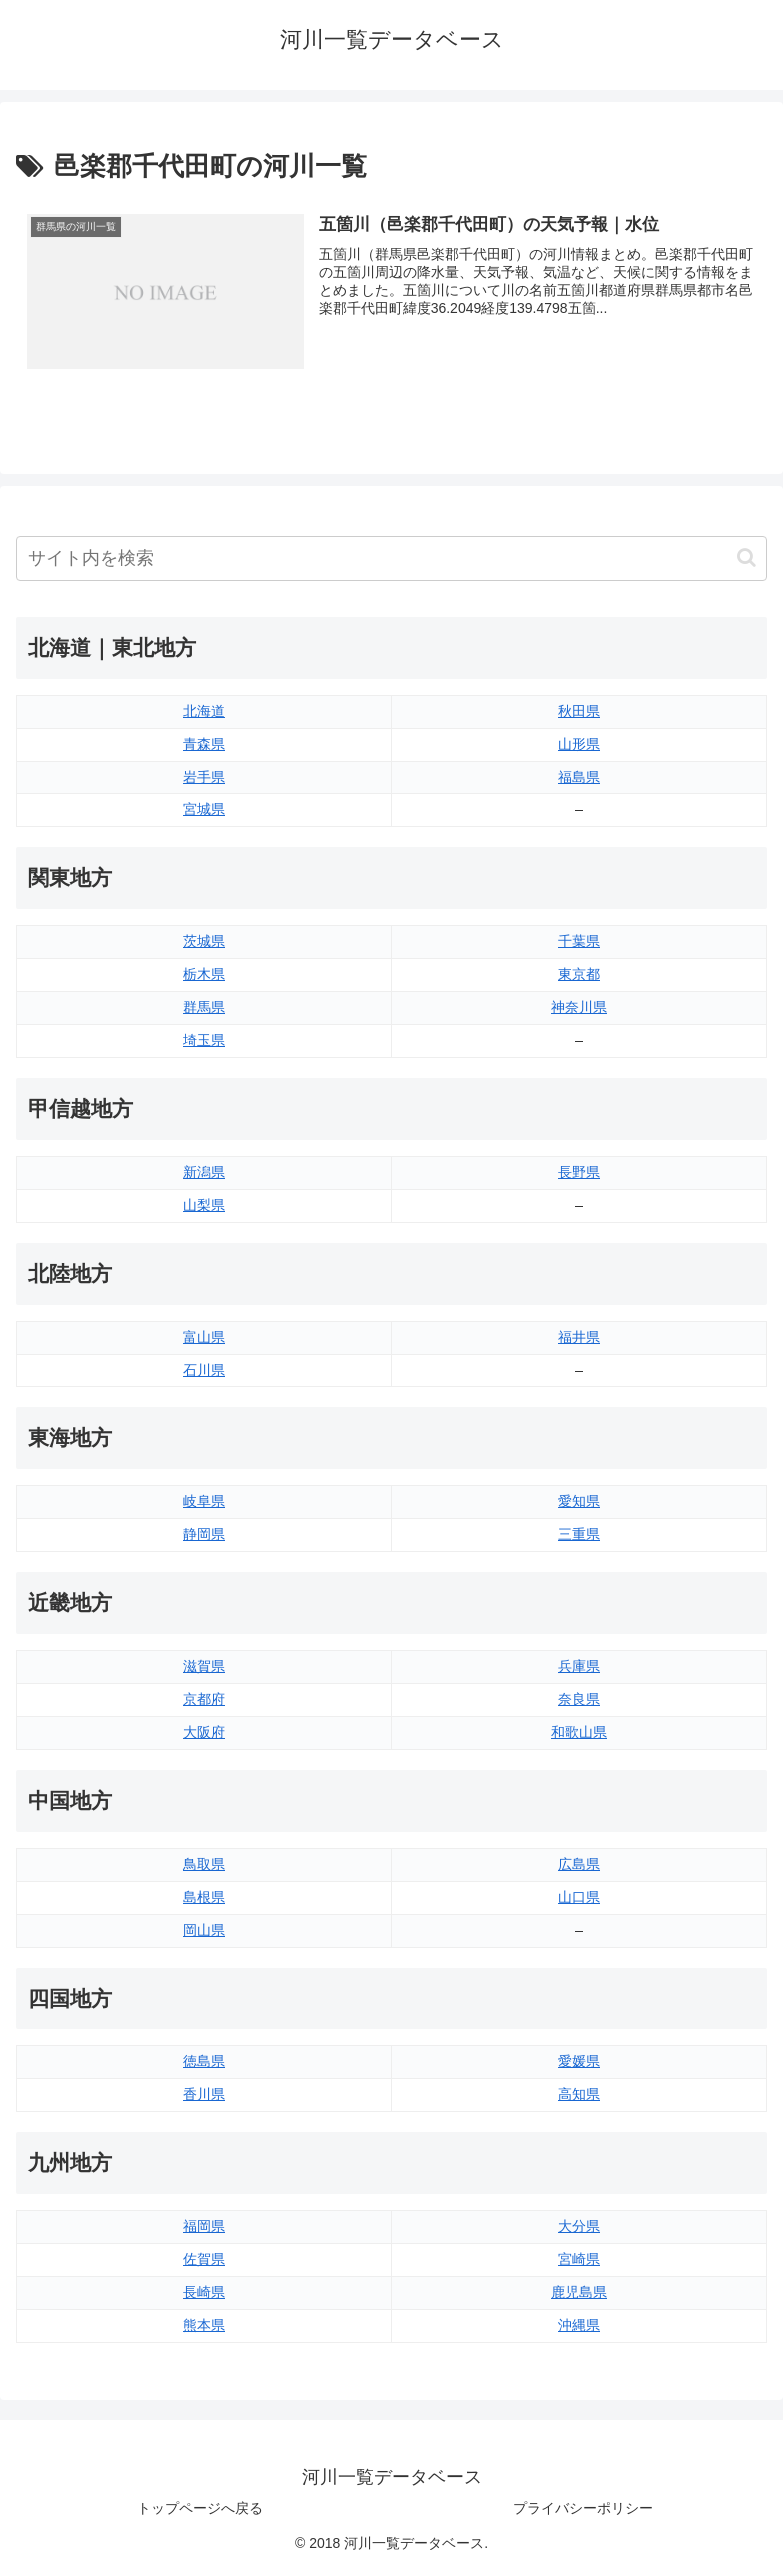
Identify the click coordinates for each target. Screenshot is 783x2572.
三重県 (579, 1534)
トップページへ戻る (200, 2508)
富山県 (204, 1337)
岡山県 (204, 1930)
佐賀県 (204, 2259)
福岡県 (204, 2226)
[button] (746, 557)
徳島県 (204, 2061)
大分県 (579, 2226)
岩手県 (204, 777)
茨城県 (204, 941)
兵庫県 (579, 1666)
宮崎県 (579, 2259)
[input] (391, 558)
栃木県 (204, 974)
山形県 (579, 744)
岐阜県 (204, 1501)
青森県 (204, 744)
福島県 (579, 777)
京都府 (204, 1699)
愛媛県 (579, 2061)
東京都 (579, 974)
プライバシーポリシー (583, 2508)
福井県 (579, 1337)
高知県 (579, 2094)
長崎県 (204, 2292)
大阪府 (204, 1732)
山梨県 (204, 1205)
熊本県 (204, 2325)
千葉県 (579, 941)
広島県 (579, 1864)
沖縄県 (579, 2325)
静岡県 (204, 1534)
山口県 (579, 1897)
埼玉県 (204, 1040)
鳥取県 (204, 1864)
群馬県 (204, 1007)
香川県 (204, 2094)
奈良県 (579, 1699)
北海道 (204, 711)
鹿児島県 (579, 2292)
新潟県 (204, 1172)
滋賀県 (204, 1666)
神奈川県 (579, 1007)
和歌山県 (579, 1732)
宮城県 (204, 809)
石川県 (204, 1370)
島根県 (204, 1897)
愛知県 (579, 1501)
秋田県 (579, 711)
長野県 (579, 1172)
